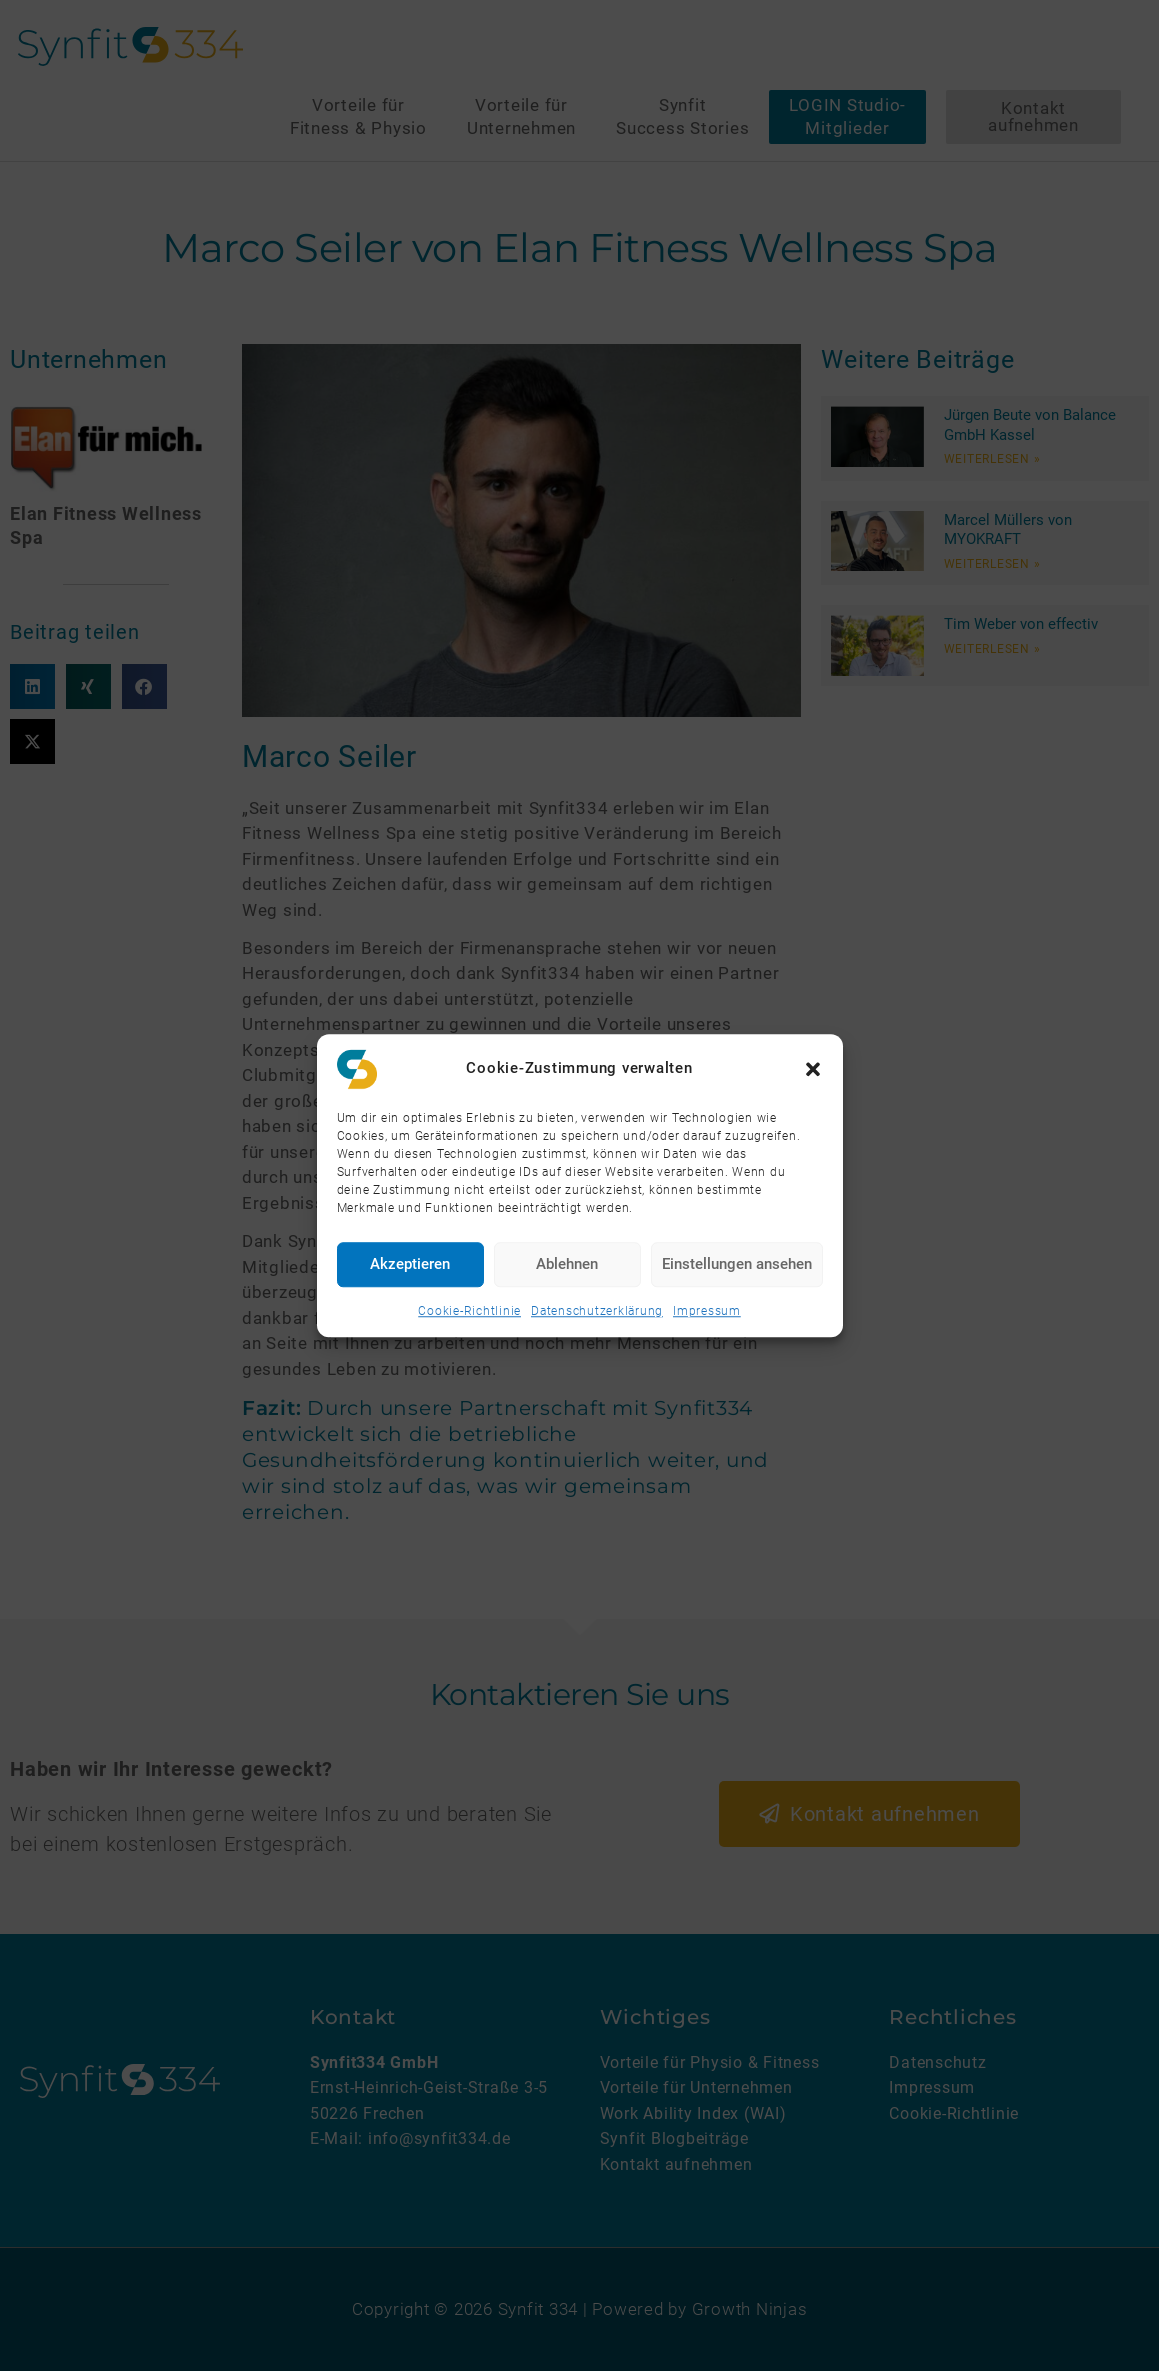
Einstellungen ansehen (737, 1264)
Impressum (707, 1311)
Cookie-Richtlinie (469, 1311)
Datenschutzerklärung (597, 1311)
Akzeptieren (410, 1264)
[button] (813, 1069)
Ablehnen (567, 1264)
